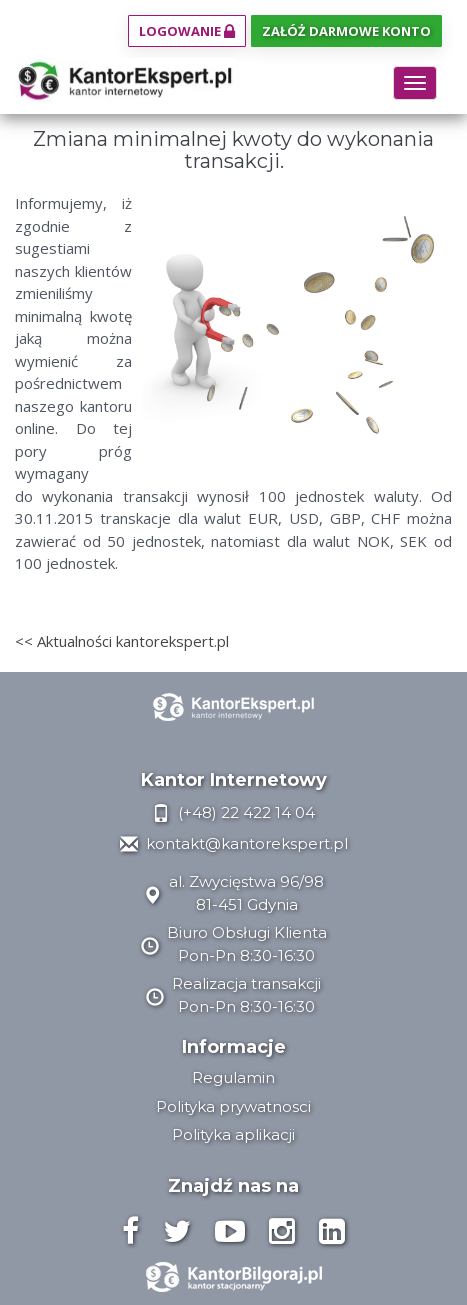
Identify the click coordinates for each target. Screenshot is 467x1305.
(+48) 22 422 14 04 (233, 812)
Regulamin (233, 1077)
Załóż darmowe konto (346, 31)
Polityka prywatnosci (233, 1106)
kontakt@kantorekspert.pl (234, 843)
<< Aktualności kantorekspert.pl (122, 641)
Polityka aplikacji (233, 1134)
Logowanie (187, 31)
